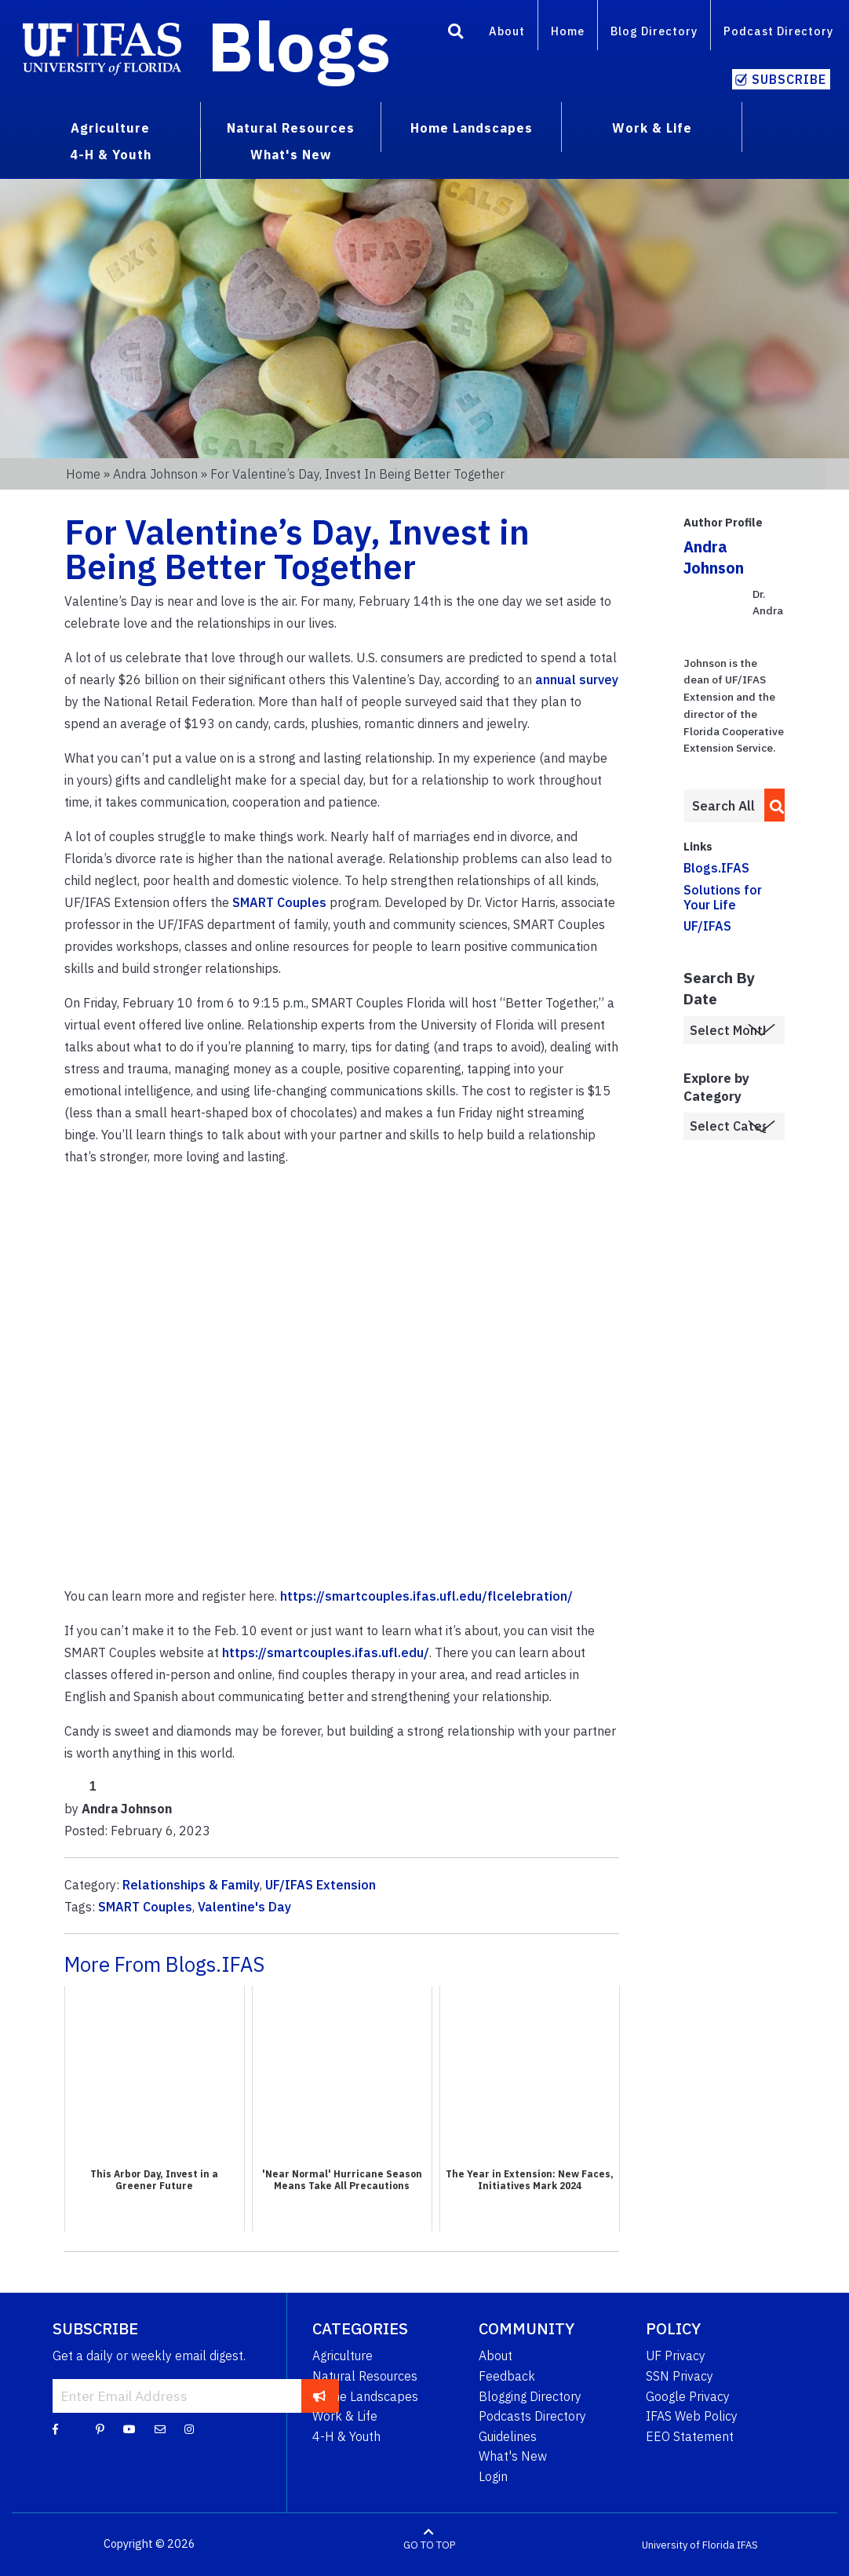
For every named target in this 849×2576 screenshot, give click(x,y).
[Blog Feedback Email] (160, 2428)
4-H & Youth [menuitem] (110, 154)
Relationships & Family (191, 1885)
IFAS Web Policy (692, 2416)
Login (493, 2476)
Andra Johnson (155, 474)
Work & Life (344, 2416)
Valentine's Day (244, 1907)
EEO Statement (690, 2436)
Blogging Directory (530, 2396)
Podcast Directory (778, 31)
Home (568, 31)
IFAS (747, 2544)
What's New (513, 2456)
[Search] (455, 33)
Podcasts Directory (532, 2416)
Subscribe (789, 79)
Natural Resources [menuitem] (291, 128)
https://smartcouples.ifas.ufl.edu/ (325, 1652)
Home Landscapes (365, 2396)
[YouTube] (129, 2428)
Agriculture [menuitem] (110, 128)
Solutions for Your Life (722, 897)
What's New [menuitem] (290, 154)
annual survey (576, 679)
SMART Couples (279, 902)
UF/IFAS (707, 926)
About (507, 31)
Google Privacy (688, 2396)
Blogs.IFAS (716, 868)
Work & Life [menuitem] (652, 128)
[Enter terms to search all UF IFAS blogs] (724, 806)
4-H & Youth (346, 2436)
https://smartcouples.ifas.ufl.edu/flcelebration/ (426, 1596)
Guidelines (508, 2436)
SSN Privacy (679, 2376)
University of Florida (688, 2544)
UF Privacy (675, 2355)
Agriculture (342, 2355)
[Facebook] (55, 2428)
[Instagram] (189, 2428)
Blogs (299, 45)
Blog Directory (654, 31)
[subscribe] (319, 2395)
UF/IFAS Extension (320, 1885)
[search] (772, 805)
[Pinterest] (100, 2428)
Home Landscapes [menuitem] (471, 128)
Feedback (507, 2376)
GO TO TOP (429, 2544)
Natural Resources (364, 2376)
